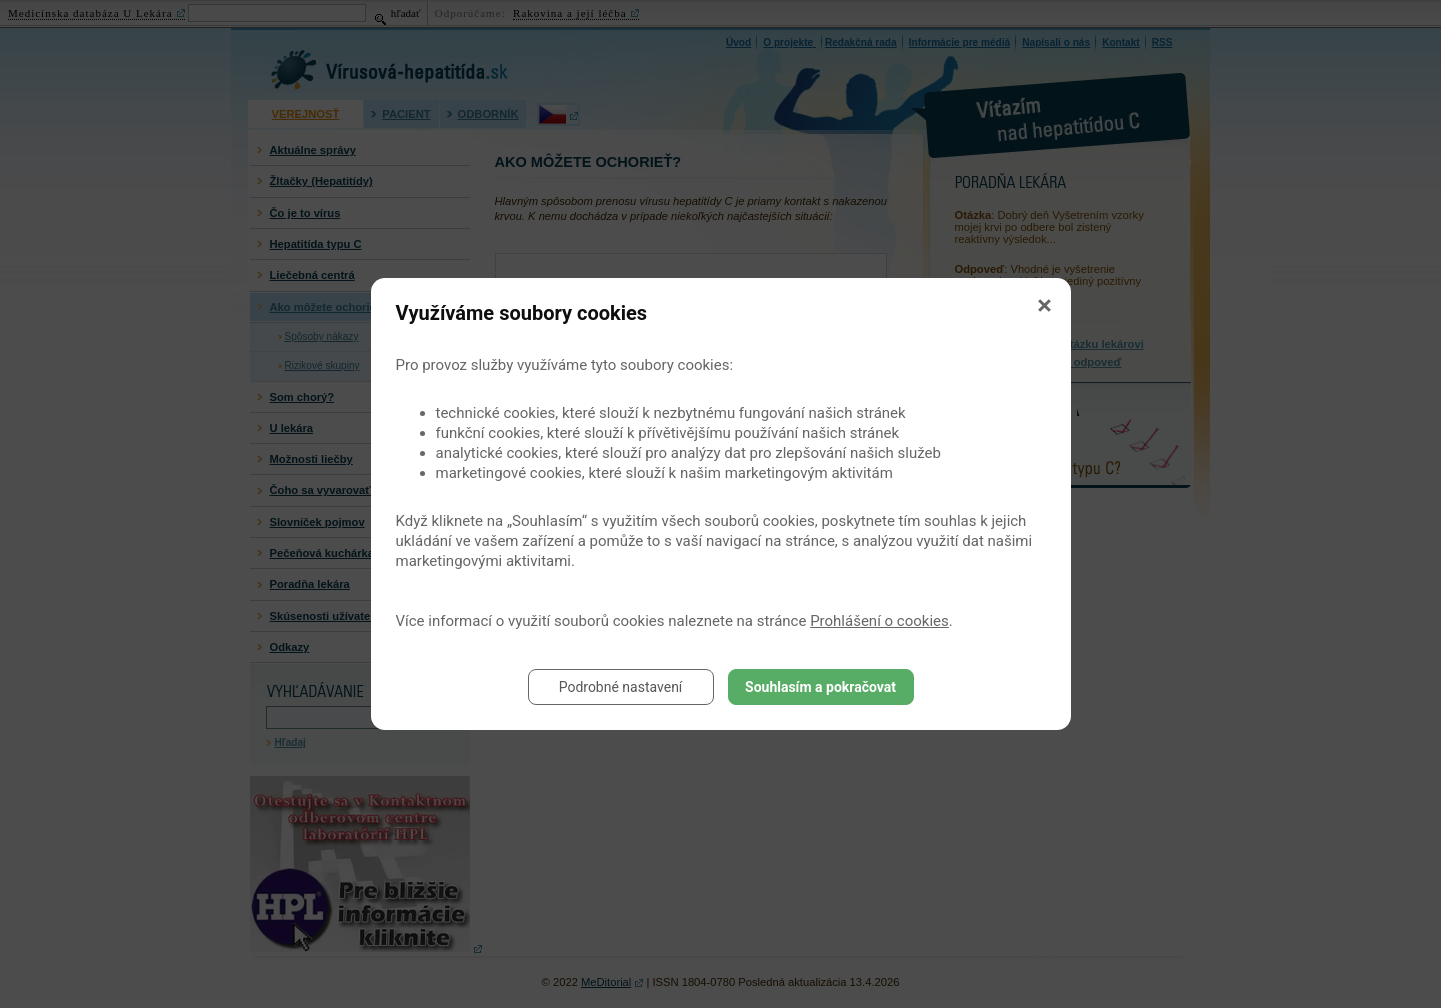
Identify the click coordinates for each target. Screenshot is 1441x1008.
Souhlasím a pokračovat (820, 687)
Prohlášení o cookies (879, 621)
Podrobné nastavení (621, 687)
